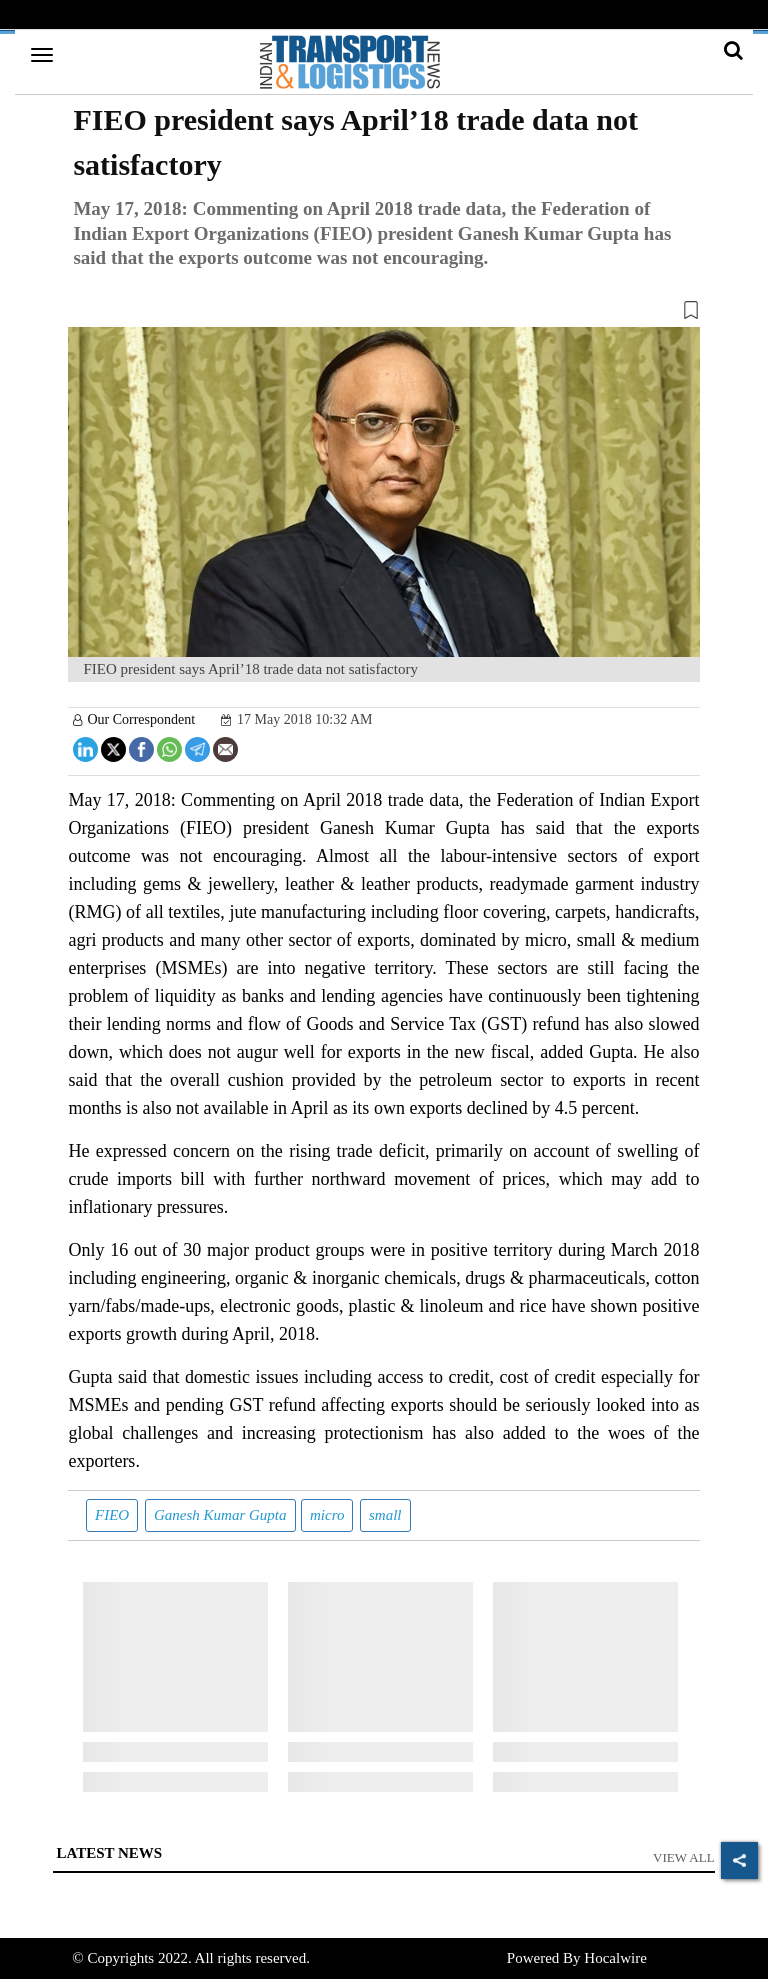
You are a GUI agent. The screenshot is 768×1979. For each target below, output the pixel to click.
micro (327, 1515)
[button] (383, 314)
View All (684, 1857)
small (385, 1515)
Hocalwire (615, 1958)
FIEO (112, 1515)
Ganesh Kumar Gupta (220, 1515)
